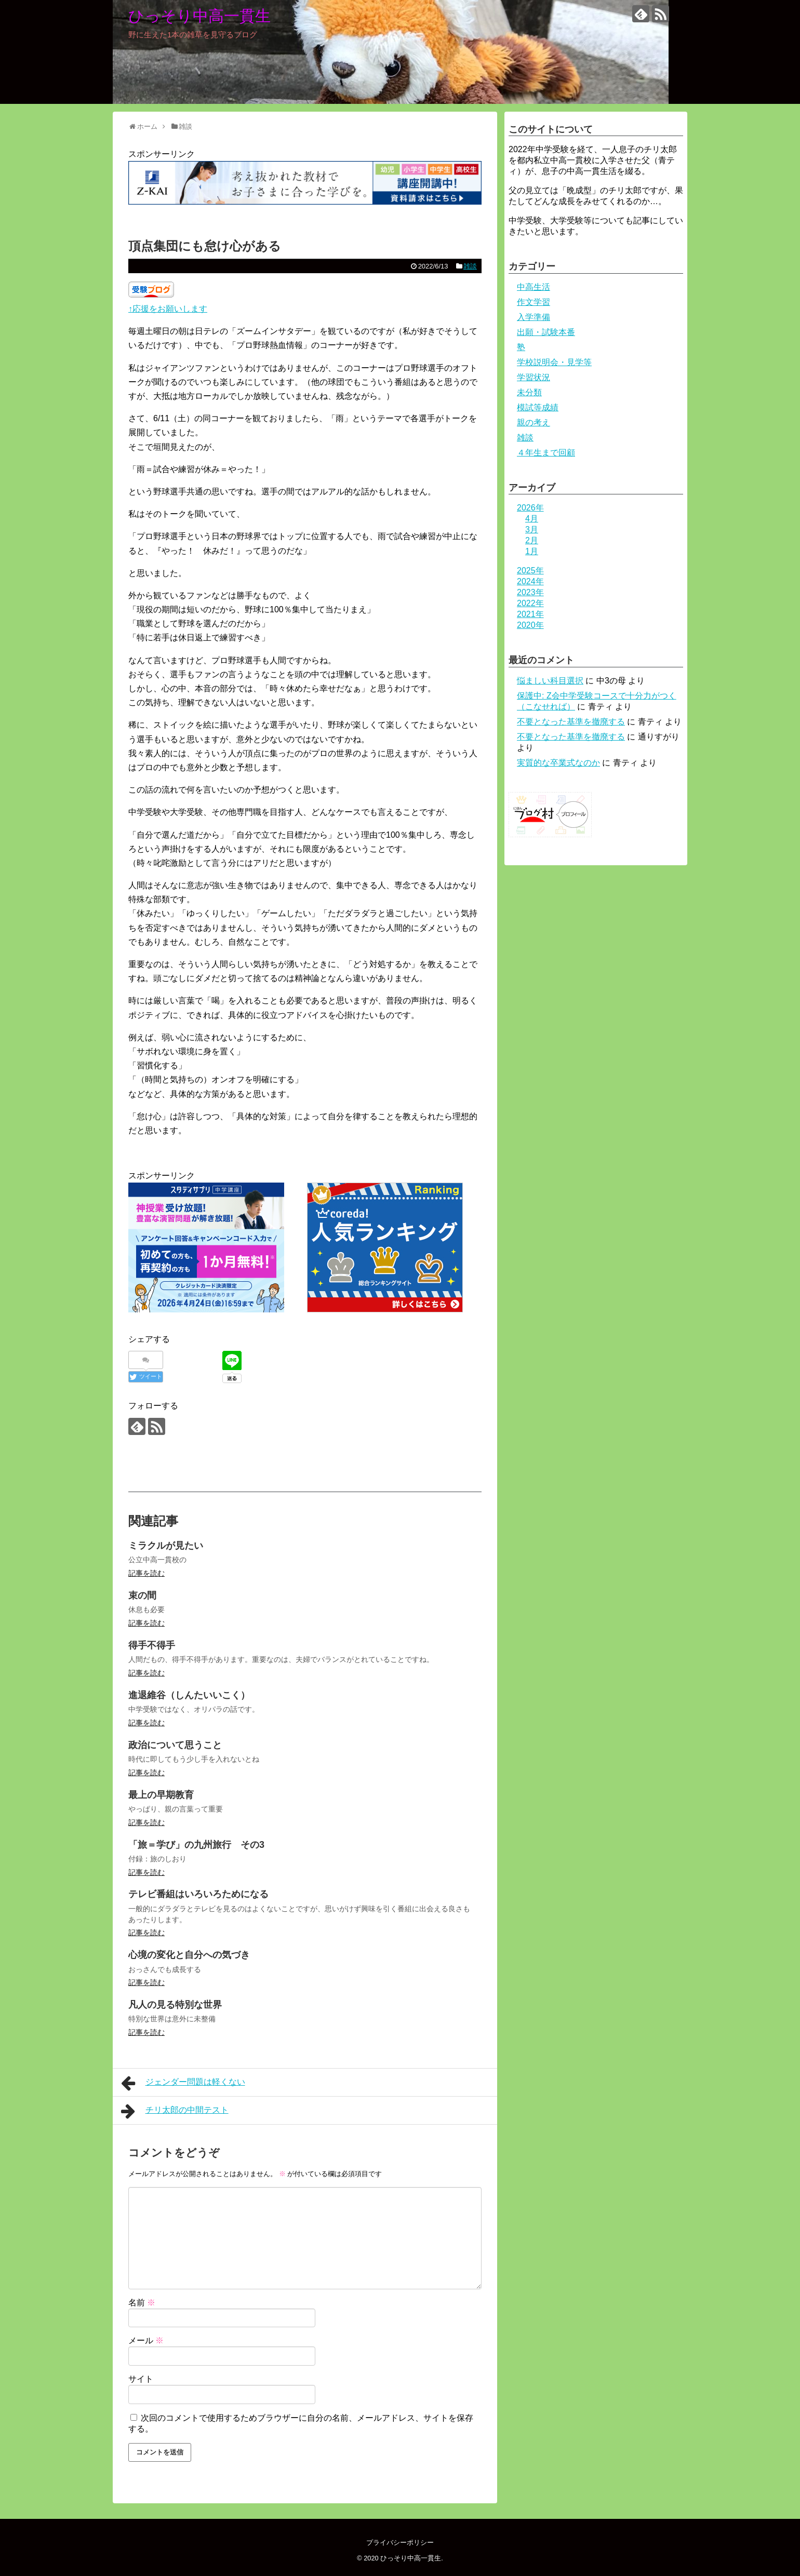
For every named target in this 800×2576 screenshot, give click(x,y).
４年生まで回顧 (546, 452)
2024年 (530, 581)
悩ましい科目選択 (550, 680)
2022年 (530, 603)
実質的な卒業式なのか (558, 762)
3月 (531, 529)
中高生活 (533, 287)
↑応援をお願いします (167, 308)
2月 (531, 540)
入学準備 (533, 317)
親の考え (533, 422)
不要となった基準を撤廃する (571, 721)
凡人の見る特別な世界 (175, 2005)
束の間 (142, 1595)
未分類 (529, 392)
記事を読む (146, 1573)
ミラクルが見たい (165, 1545)
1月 (531, 551)
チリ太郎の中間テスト (175, 2111)
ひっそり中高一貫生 (199, 15)
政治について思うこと (175, 1745)
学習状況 (533, 377)
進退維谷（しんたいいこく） (189, 1695)
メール (146, 2340)
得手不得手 (151, 1645)
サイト (140, 2378)
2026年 (530, 507)
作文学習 (533, 302)
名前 (141, 2302)
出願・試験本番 (546, 332)
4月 (531, 518)
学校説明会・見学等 (554, 362)
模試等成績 (537, 407)
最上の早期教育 (161, 1795)
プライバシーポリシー (400, 2542)
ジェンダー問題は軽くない (183, 2083)
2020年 (530, 625)
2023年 (530, 592)
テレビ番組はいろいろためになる (198, 1894)
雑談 (470, 266)
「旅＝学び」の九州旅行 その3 (196, 1845)
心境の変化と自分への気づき (189, 1955)
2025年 (530, 570)
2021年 (530, 614)
